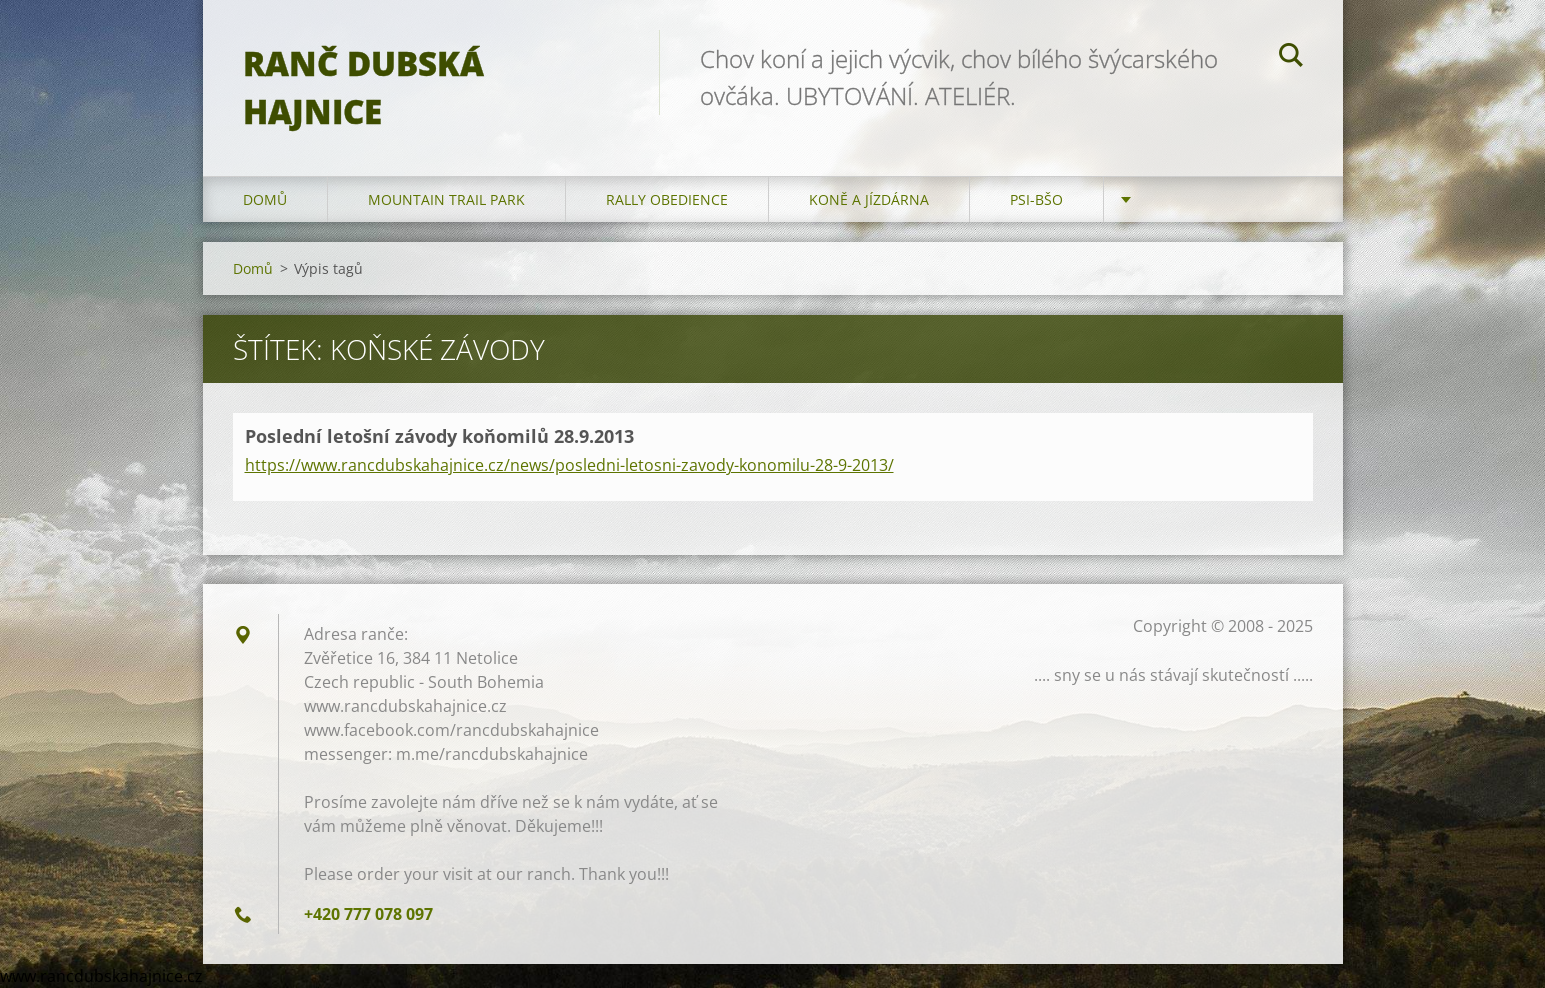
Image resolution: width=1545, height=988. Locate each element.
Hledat (1291, 58)
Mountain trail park (446, 199)
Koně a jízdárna (869, 199)
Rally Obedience (667, 199)
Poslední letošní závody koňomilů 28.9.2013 (439, 436)
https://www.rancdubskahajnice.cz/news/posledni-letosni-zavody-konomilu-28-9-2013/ (569, 465)
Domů (265, 199)
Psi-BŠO (1036, 199)
